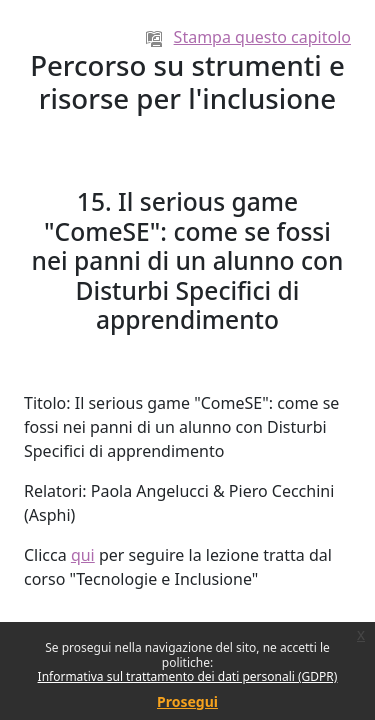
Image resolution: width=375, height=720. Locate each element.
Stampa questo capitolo (248, 37)
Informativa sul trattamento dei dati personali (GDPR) (188, 676)
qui (83, 555)
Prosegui (187, 701)
